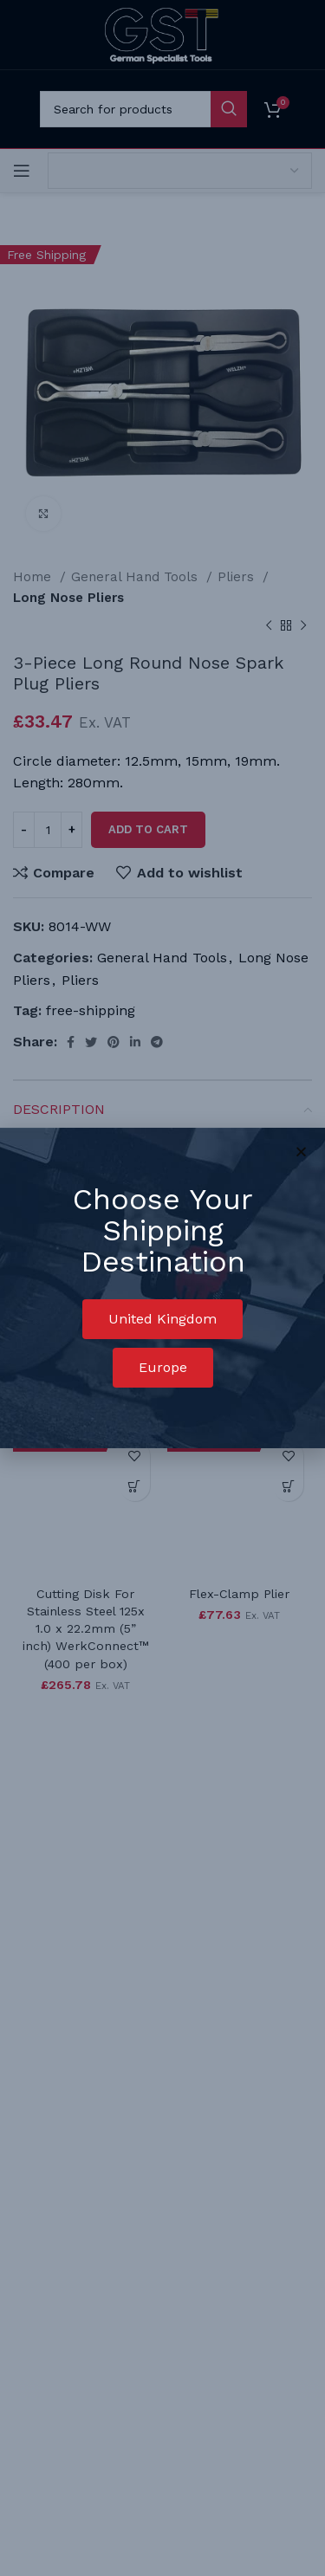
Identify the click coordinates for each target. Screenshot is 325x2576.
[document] (162, 1288)
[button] (162, 1319)
